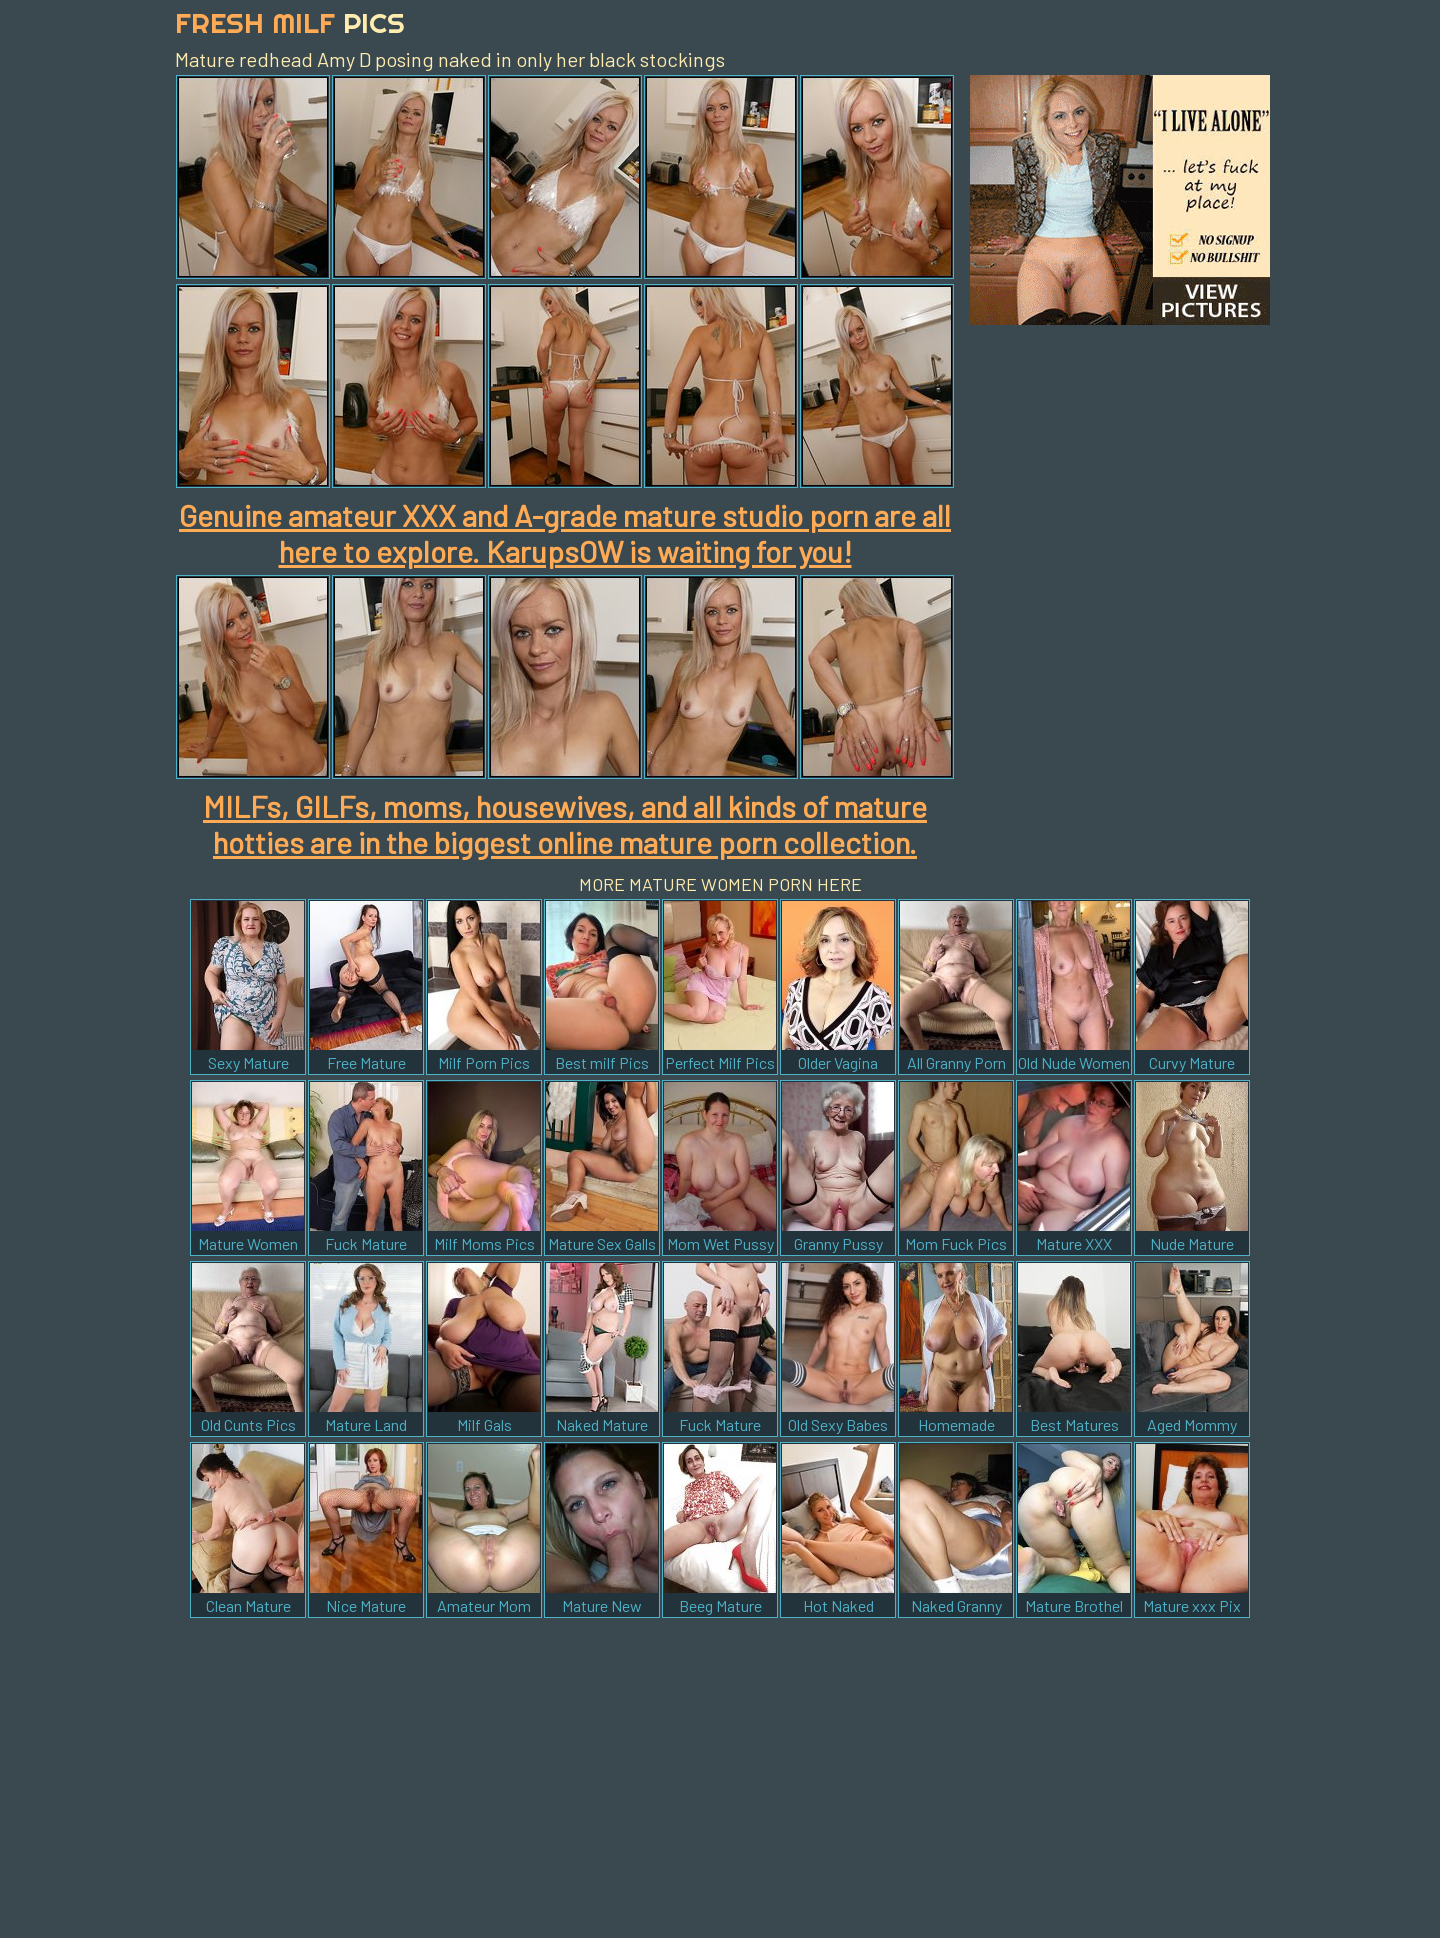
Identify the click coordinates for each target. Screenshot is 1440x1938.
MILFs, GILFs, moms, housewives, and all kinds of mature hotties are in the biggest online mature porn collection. (565, 824)
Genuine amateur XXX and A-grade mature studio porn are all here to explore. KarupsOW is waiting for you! (565, 533)
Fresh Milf (290, 22)
